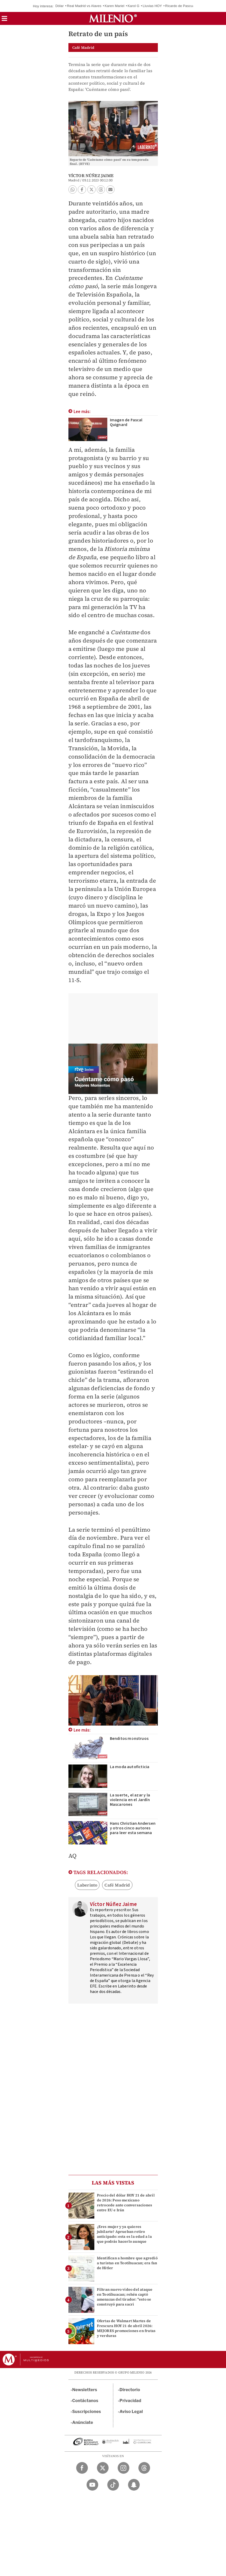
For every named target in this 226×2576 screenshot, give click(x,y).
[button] (4, 20)
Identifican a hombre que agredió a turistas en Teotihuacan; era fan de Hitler (127, 2262)
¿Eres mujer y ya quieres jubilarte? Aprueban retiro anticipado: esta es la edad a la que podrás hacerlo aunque (124, 2234)
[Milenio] (113, 18)
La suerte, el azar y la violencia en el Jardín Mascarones (130, 1799)
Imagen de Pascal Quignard (126, 422)
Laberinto (87, 1885)
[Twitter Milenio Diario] (103, 2468)
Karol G (133, 6)
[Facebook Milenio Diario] (82, 2468)
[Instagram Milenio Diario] (123, 2468)
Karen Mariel (114, 6)
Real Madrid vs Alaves (84, 6)
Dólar (59, 6)
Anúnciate (82, 2422)
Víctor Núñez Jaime (91, 175)
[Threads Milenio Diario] (144, 2468)
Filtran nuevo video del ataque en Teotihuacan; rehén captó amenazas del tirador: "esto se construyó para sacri (125, 2297)
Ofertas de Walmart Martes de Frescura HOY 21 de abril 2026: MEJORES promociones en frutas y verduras (126, 2328)
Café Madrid (117, 1885)
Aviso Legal (131, 2411)
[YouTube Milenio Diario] (92, 2485)
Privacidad (130, 2400)
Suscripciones (86, 2411)
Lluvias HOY (152, 6)
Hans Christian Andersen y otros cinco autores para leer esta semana (133, 1828)
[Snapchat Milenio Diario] (134, 2485)
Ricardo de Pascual (180, 6)
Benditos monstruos (129, 1738)
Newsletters (84, 2389)
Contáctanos (85, 2400)
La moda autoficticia (130, 1767)
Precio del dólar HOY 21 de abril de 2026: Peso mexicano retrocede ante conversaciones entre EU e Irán (126, 2203)
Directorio (129, 2389)
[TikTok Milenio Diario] (113, 2485)
